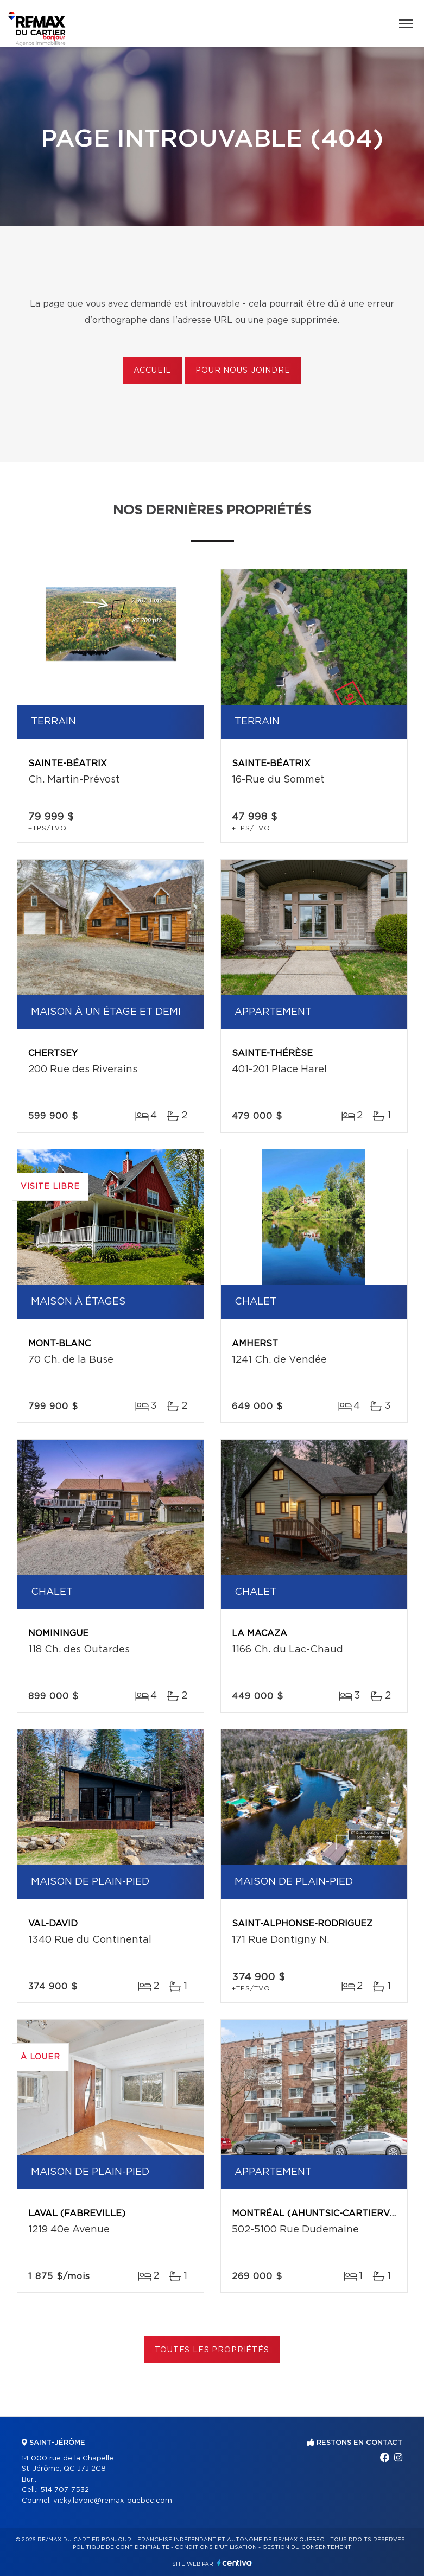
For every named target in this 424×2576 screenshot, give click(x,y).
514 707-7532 (64, 2490)
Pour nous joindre (242, 370)
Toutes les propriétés (212, 2350)
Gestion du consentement (306, 2547)
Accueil (152, 370)
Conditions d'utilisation (216, 2547)
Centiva (234, 2562)
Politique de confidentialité (121, 2547)
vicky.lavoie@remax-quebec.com (112, 2500)
